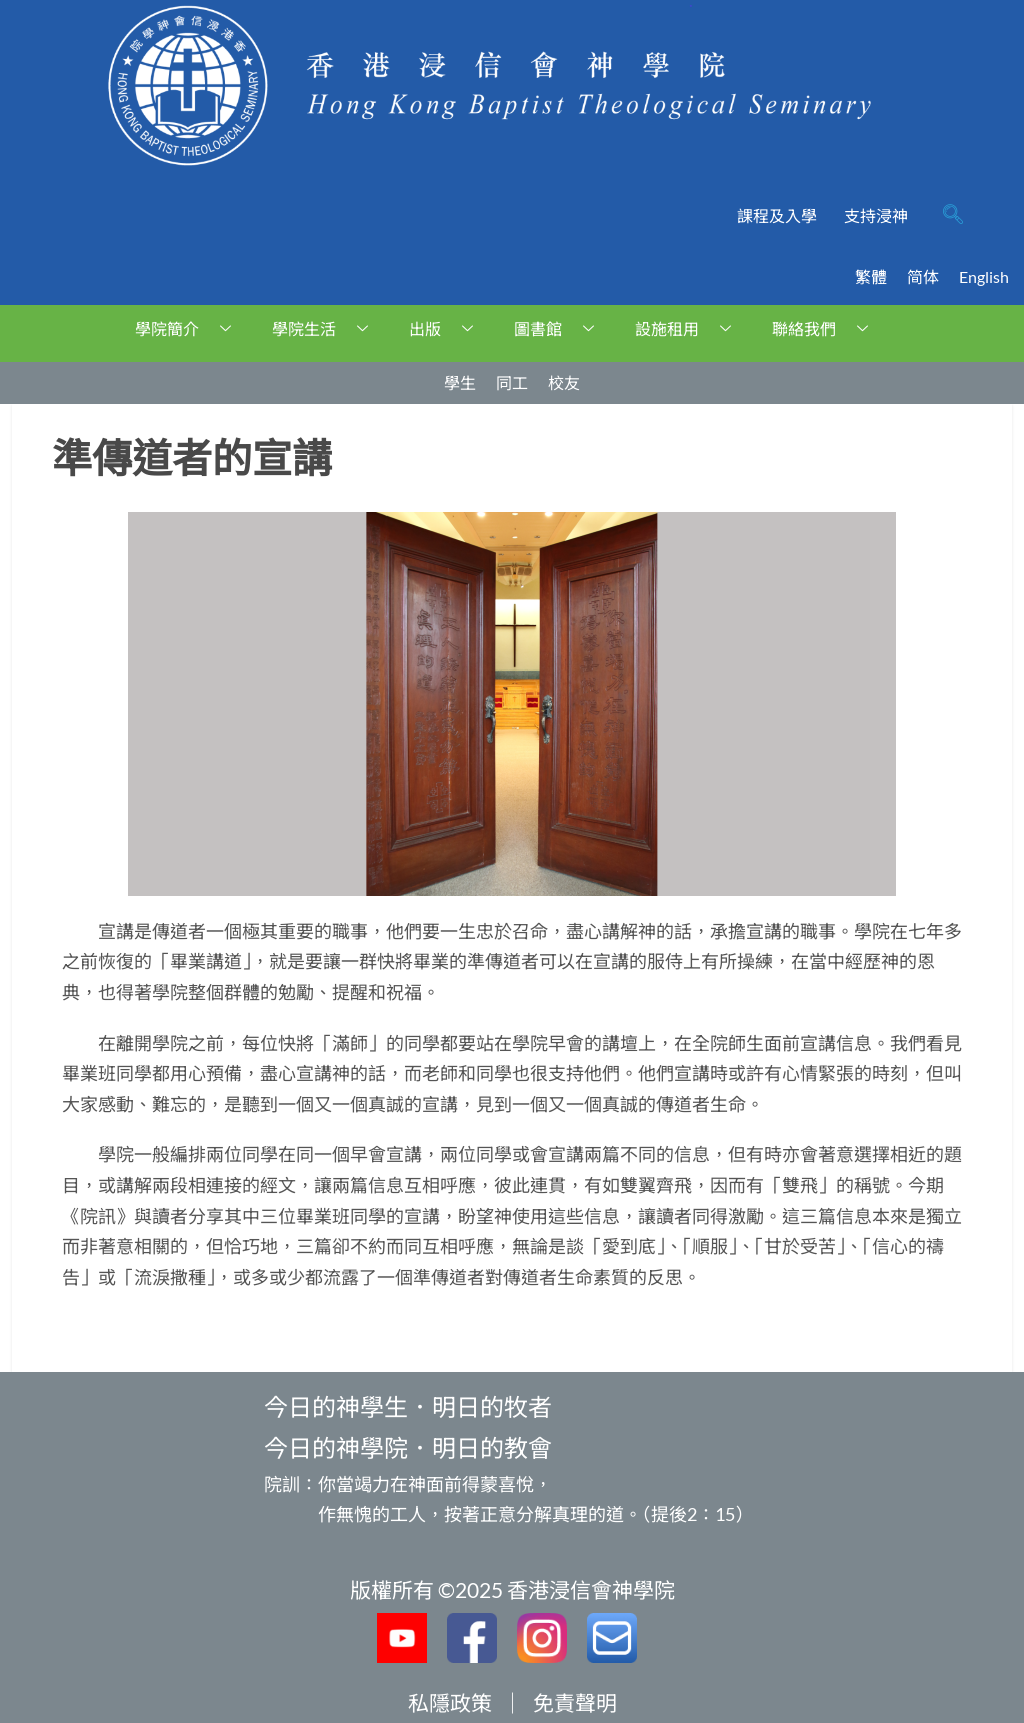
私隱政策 (450, 1702)
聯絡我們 (827, 328)
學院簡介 (190, 328)
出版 (448, 328)
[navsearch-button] (953, 216)
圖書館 (561, 328)
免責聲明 (575, 1702)
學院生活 (327, 328)
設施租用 (690, 328)
